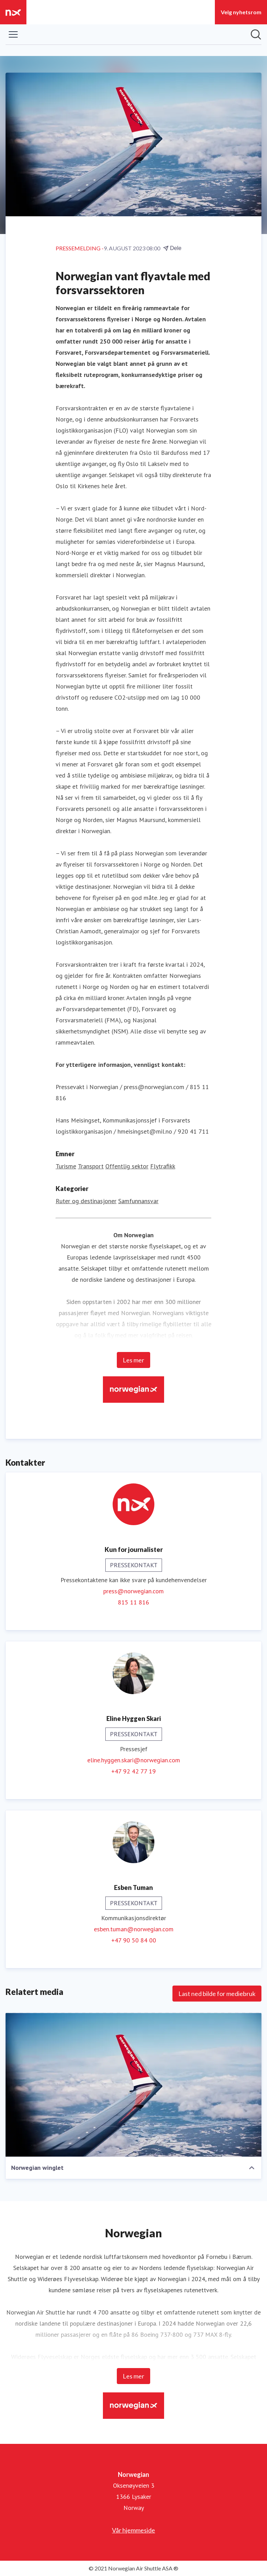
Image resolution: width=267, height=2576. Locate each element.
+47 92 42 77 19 (133, 1771)
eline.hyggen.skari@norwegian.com (133, 1760)
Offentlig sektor (126, 1166)
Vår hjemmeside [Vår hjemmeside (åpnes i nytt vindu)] (133, 2530)
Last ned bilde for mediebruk (217, 1993)
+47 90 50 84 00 (133, 1940)
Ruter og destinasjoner (86, 1201)
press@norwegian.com (133, 1591)
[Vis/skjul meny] (13, 34)
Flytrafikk (162, 1166)
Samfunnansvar (138, 1201)
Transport (91, 1166)
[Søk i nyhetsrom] (255, 34)
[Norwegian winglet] (133, 2085)
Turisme (66, 1166)
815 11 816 (133, 1602)
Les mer (133, 1360)
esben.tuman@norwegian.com (133, 1929)
